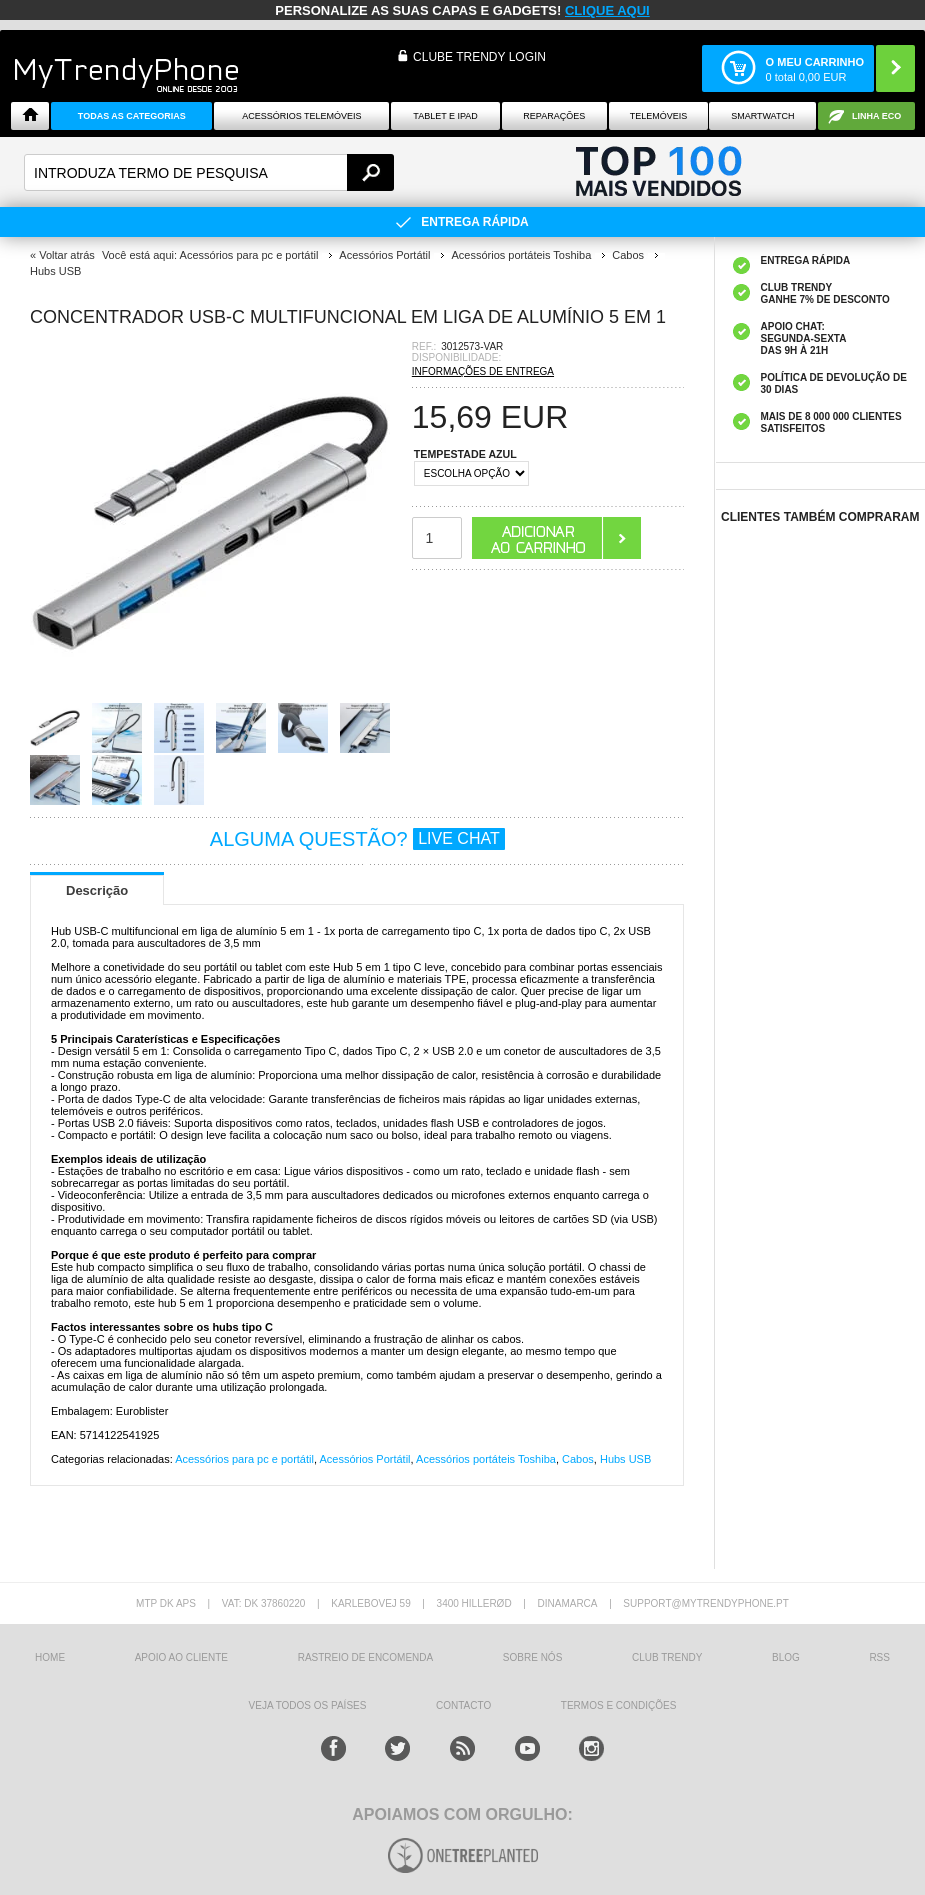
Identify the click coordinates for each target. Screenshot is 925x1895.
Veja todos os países (308, 1705)
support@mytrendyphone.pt (706, 1603)
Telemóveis (659, 116)
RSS (879, 1657)
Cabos (578, 1459)
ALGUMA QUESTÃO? (357, 839)
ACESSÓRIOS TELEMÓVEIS (301, 116)
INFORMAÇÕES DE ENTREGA (483, 371)
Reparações (554, 116)
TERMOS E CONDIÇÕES (619, 1705)
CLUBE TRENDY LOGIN (479, 57)
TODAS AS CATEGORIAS (132, 116)
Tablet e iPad (445, 116)
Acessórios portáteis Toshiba (486, 1459)
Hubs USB (625, 1459)
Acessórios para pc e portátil (244, 1459)
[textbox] (209, 172)
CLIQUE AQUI (607, 10)
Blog (786, 1657)
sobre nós (532, 1657)
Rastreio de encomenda (366, 1657)
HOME (50, 1657)
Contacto (463, 1705)
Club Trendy (667, 1657)
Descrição (97, 890)
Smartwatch (762, 116)
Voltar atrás (67, 255)
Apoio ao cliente (181, 1657)
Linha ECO (876, 116)
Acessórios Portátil (364, 1459)
